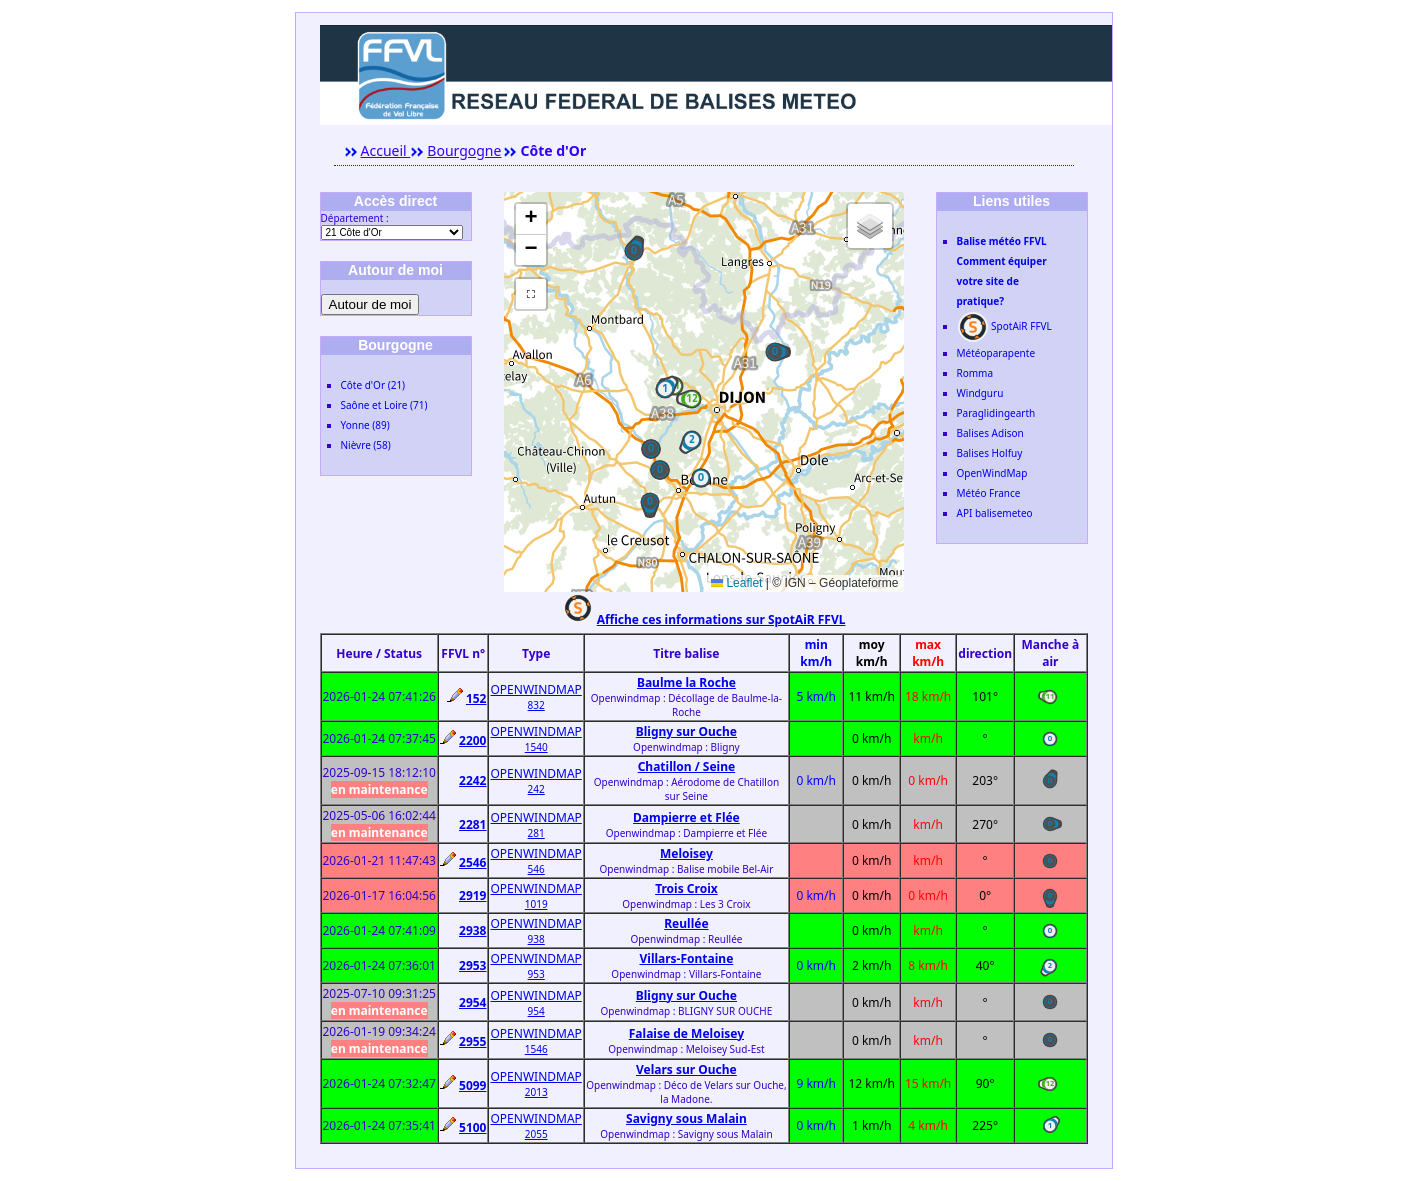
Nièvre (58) (366, 445)
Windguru (980, 393)
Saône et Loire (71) (384, 405)
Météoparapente (996, 353)
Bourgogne (464, 150)
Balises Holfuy (990, 453)
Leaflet (736, 583)
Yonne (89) (365, 425)
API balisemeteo (995, 513)
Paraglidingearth (996, 413)
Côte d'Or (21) (373, 385)
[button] (634, 251)
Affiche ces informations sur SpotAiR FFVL (721, 619)
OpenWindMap (992, 473)
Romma (975, 373)
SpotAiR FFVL (1004, 326)
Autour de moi (370, 304)
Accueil (386, 150)
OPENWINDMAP (535, 689)
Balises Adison (990, 433)
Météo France (989, 493)
